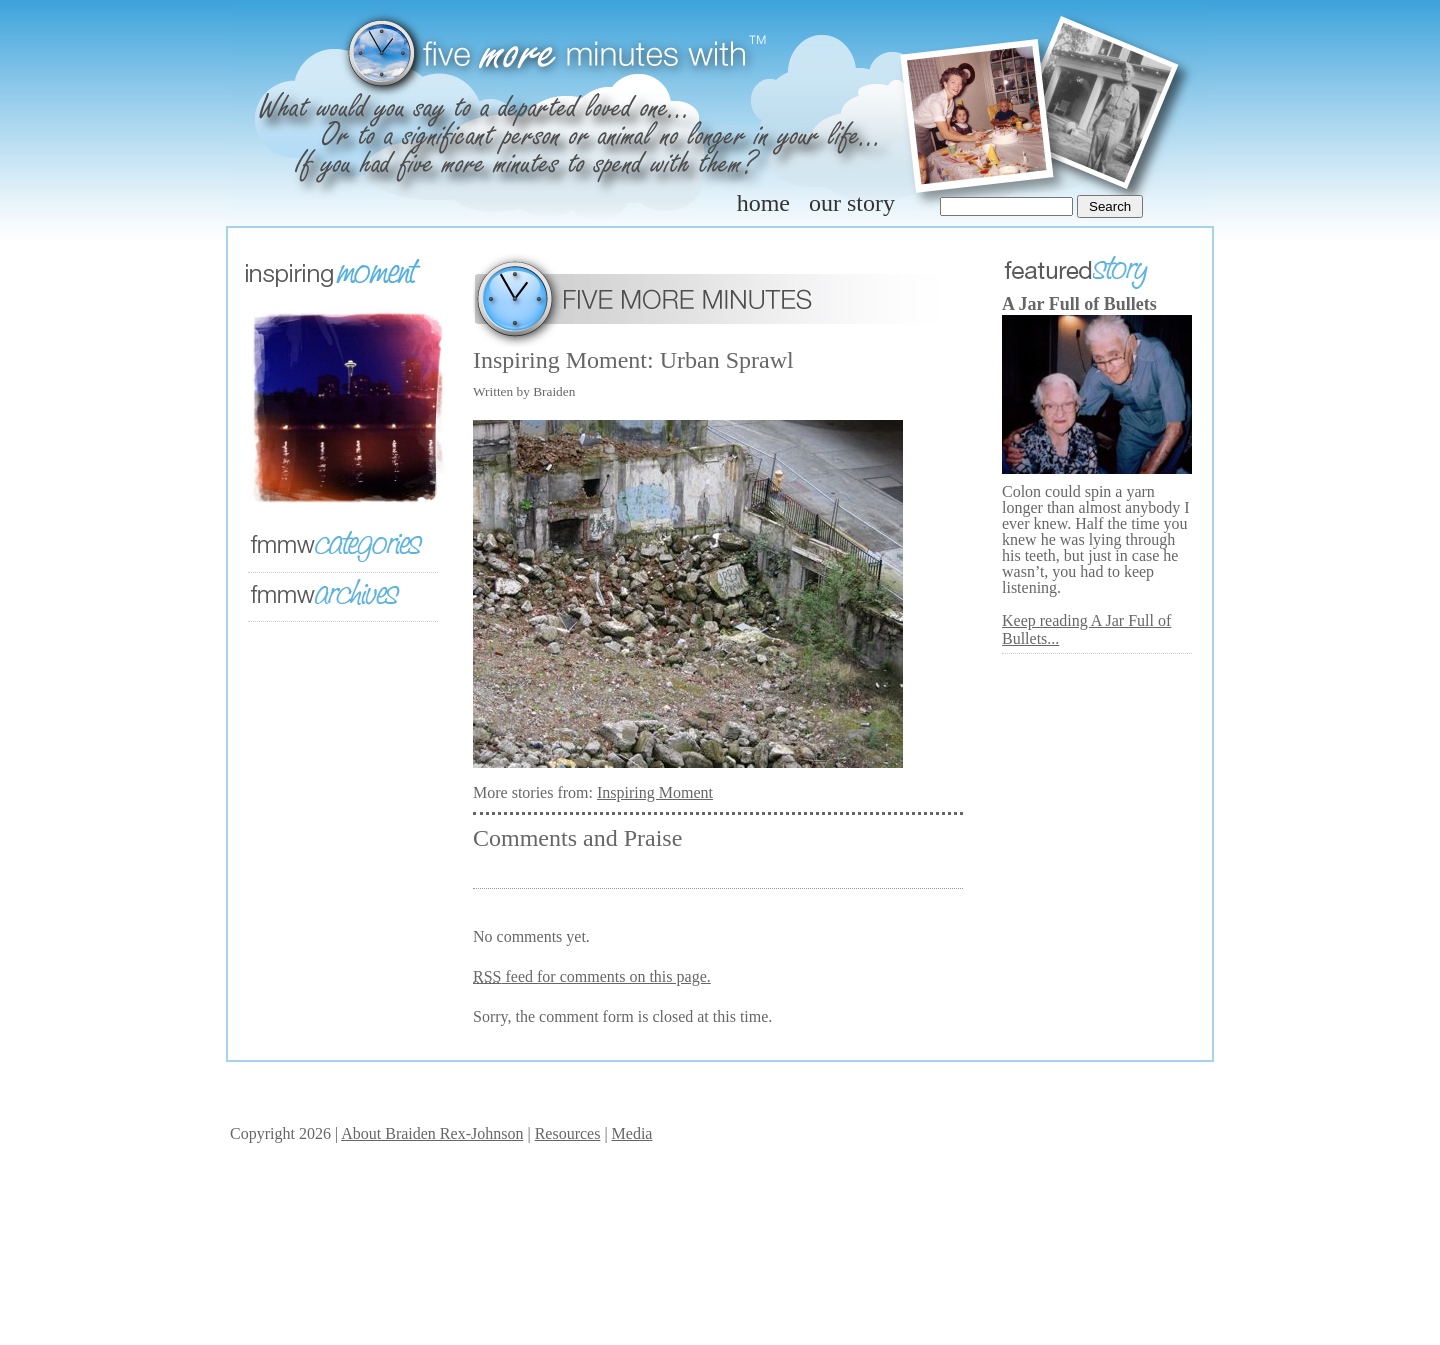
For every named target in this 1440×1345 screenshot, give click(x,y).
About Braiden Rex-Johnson (432, 1133)
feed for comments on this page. (592, 976)
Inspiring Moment (655, 792)
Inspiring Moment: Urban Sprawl (633, 360)
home (763, 203)
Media (632, 1133)
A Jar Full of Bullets (1079, 304)
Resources (568, 1133)
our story (852, 203)
